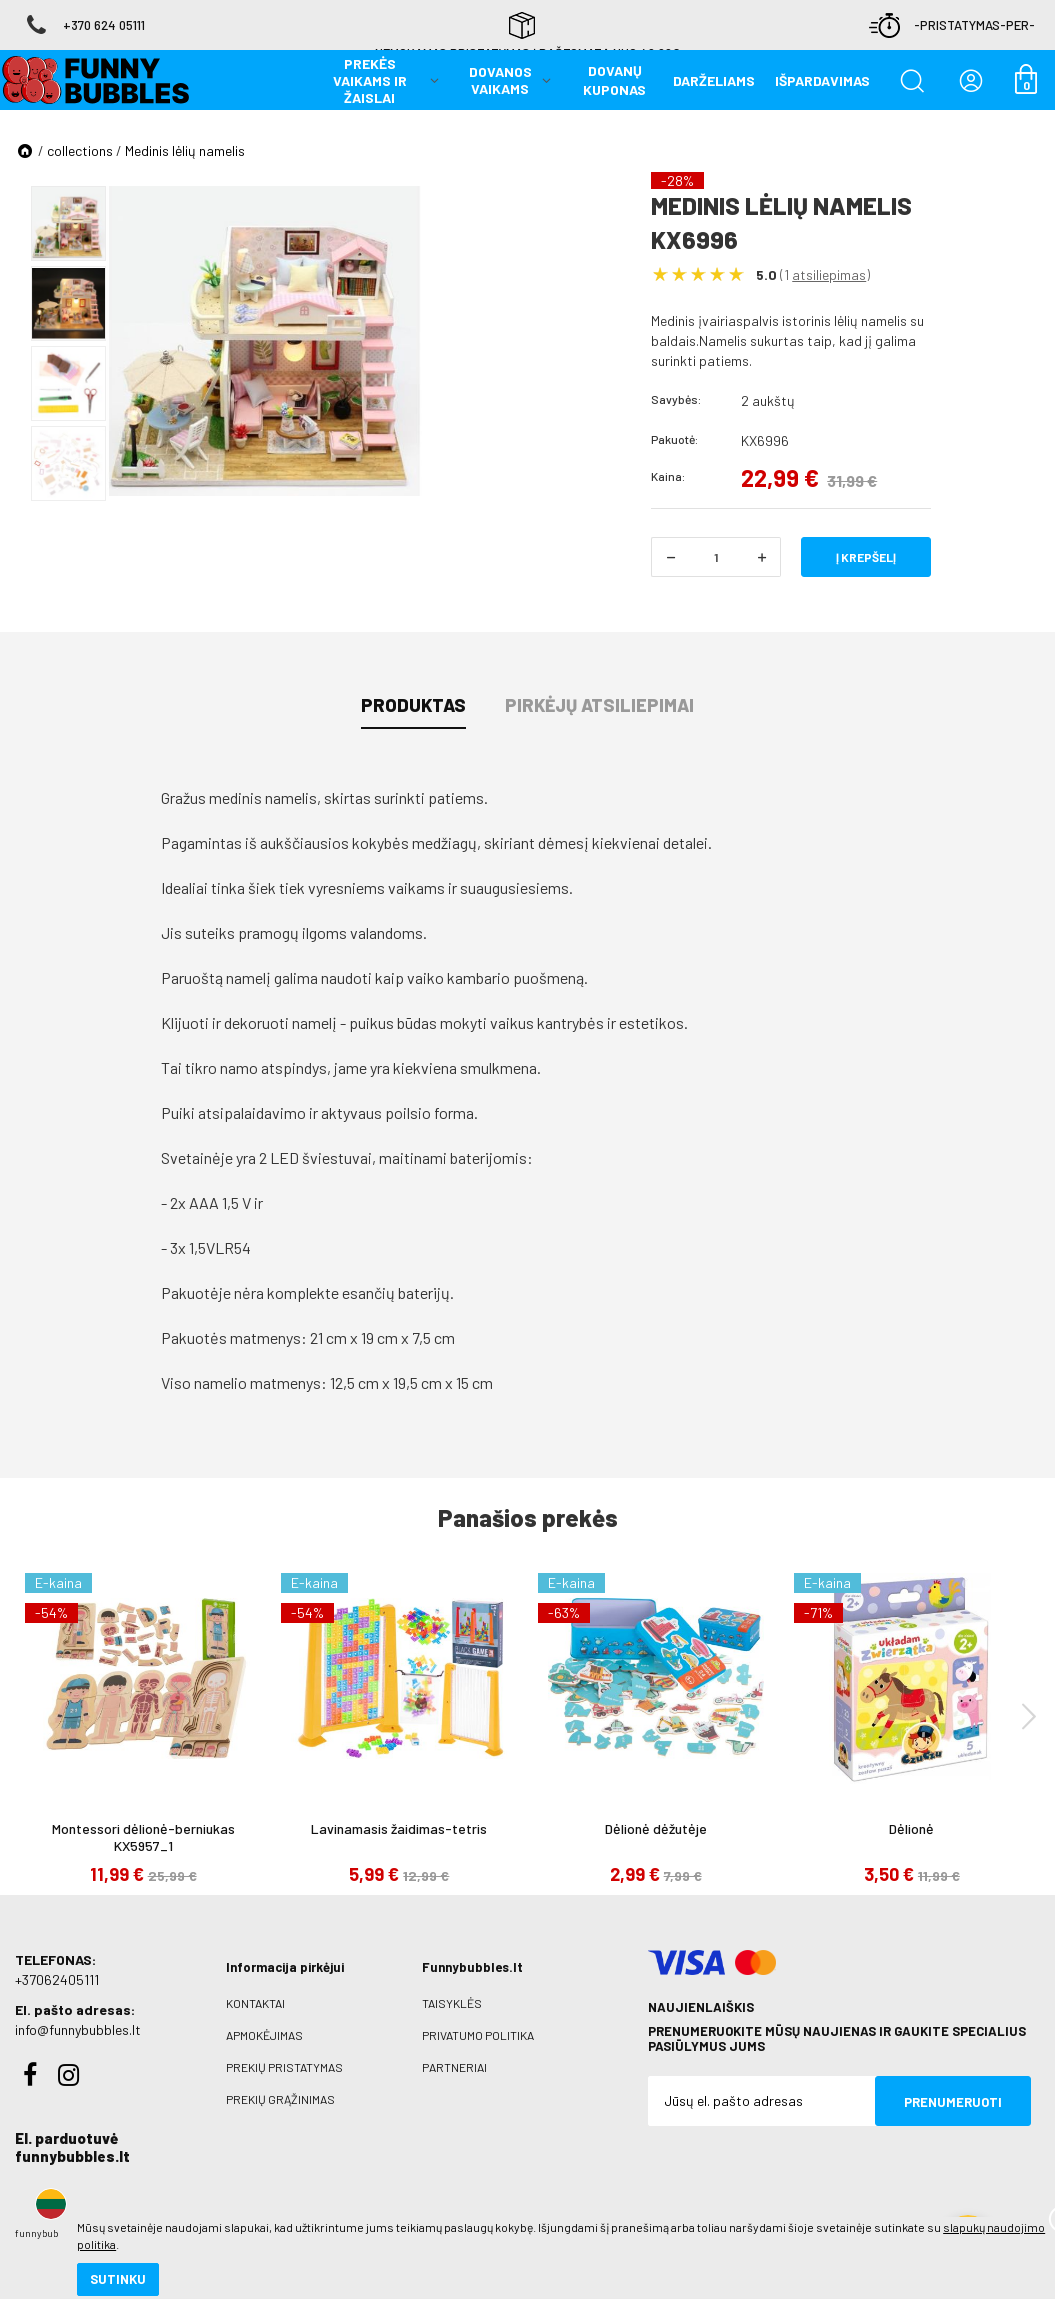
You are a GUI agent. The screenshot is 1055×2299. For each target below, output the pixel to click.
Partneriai (454, 2067)
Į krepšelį (866, 557)
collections (80, 150)
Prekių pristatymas (284, 2067)
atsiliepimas (829, 274)
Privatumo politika (478, 2035)
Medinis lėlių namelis (185, 150)
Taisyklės (452, 2003)
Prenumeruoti (953, 2102)
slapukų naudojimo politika (239, 2214)
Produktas (413, 705)
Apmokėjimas (264, 2035)
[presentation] (1029, 1715)
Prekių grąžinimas (280, 2099)
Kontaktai (255, 2003)
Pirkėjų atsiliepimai (599, 705)
